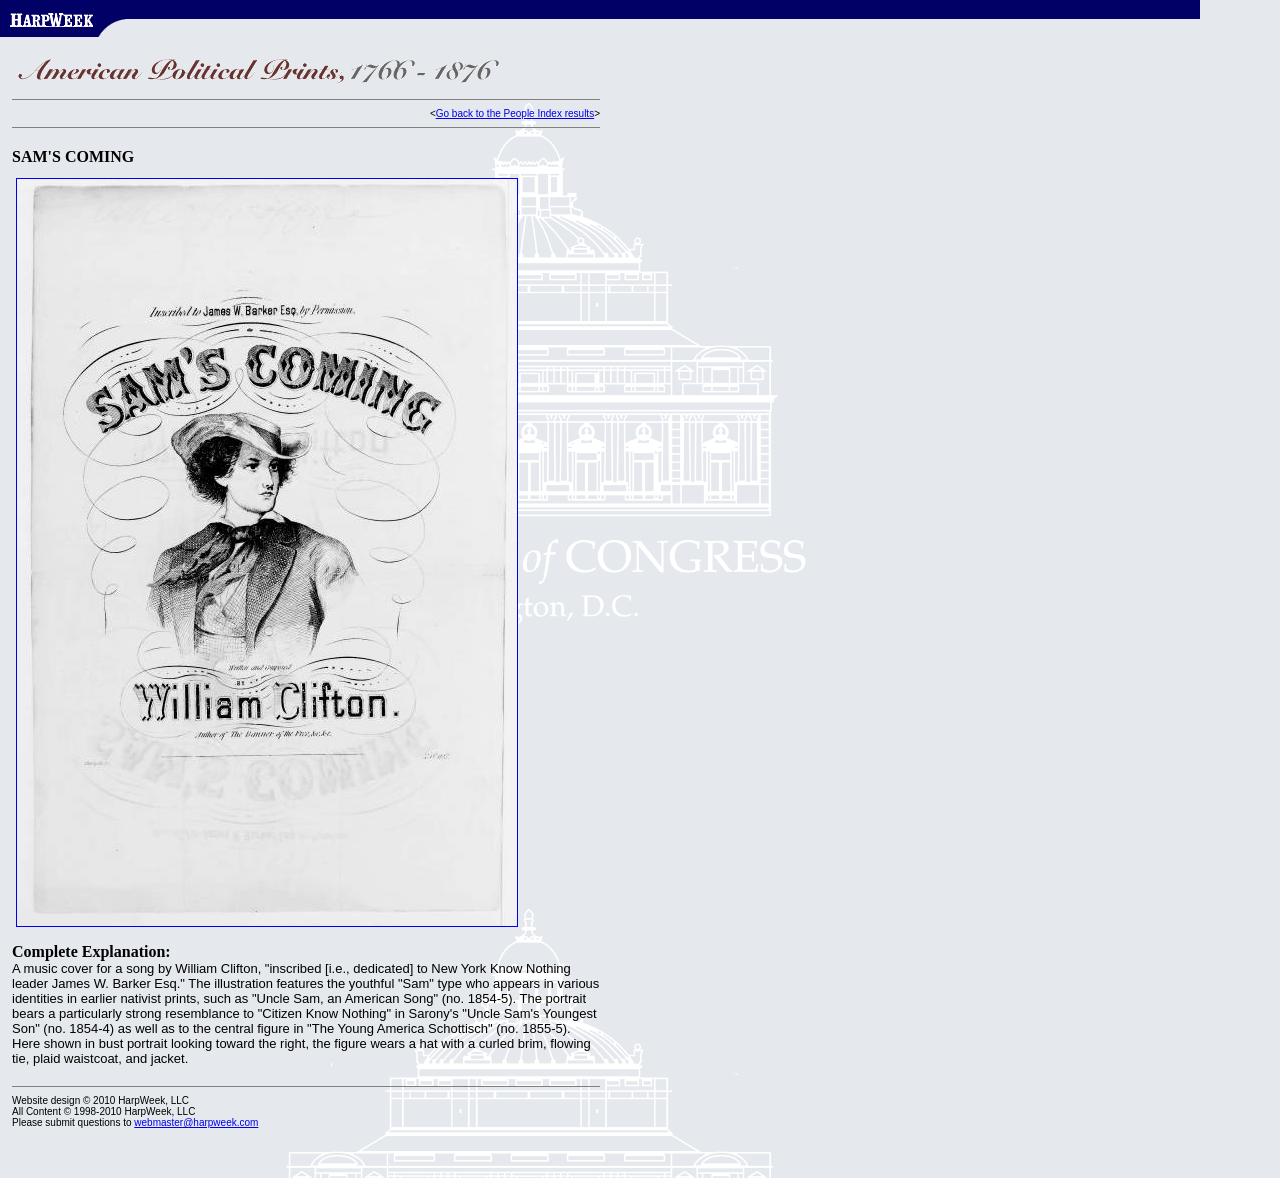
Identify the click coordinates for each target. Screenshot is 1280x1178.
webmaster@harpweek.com (196, 1122)
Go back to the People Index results (515, 113)
